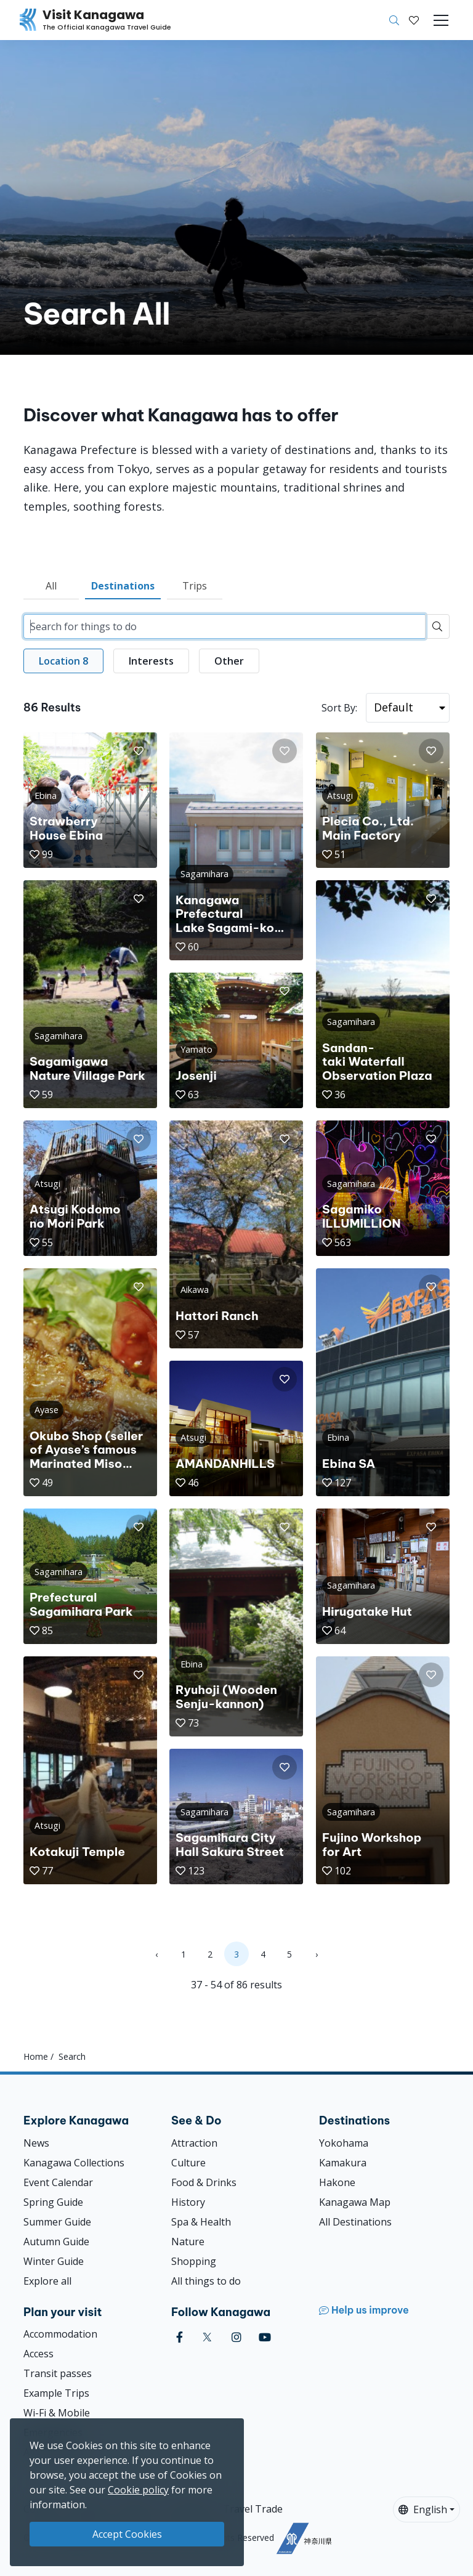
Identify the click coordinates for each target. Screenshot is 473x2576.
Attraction (194, 2143)
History (188, 2202)
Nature (187, 2241)
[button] (414, 20)
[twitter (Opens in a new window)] (207, 2337)
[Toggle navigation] (441, 20)
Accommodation (60, 2334)
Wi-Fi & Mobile (56, 2413)
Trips (194, 586)
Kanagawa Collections (73, 2162)
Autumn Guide (56, 2241)
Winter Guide (53, 2261)
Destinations (123, 586)
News (36, 2143)
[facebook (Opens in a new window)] (179, 2337)
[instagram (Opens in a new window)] (236, 2337)
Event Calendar (58, 2182)
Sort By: (339, 708)
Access (38, 2353)
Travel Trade (253, 2509)
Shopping (193, 2261)
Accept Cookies (127, 2534)
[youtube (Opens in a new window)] (265, 2337)
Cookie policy (138, 2490)
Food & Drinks (203, 2182)
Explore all (47, 2281)
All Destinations (355, 2222)
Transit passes (57, 2373)
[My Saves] (414, 20)
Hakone (337, 2182)
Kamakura (342, 2162)
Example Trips (56, 2393)
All (51, 586)
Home (35, 2056)
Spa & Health (201, 2222)
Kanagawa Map (354, 2202)
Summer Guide (57, 2222)
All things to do (206, 2281)
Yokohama (343, 2143)
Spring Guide (53, 2202)
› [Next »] (316, 1954)
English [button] (422, 2509)
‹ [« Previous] (156, 1954)
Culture (188, 2162)
